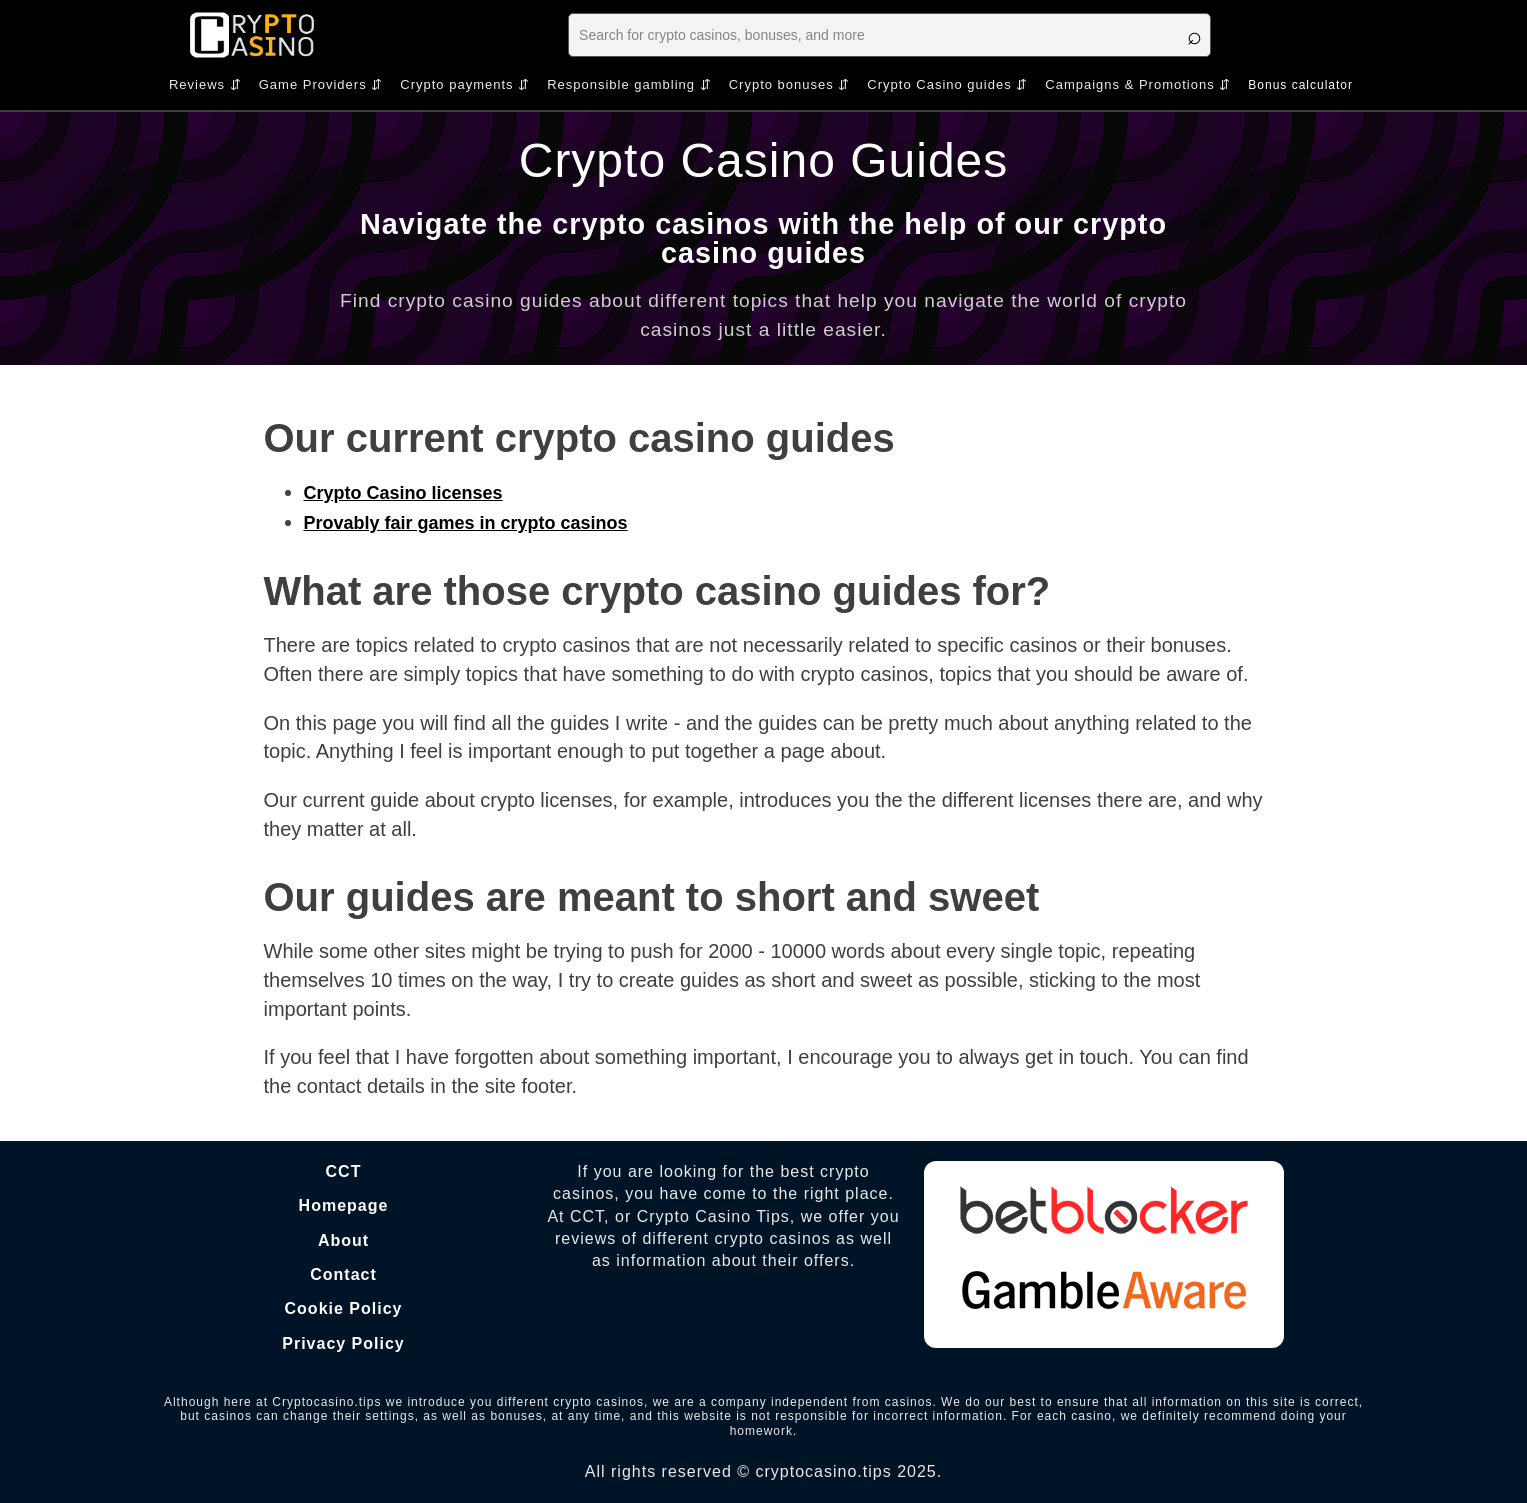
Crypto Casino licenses (403, 493)
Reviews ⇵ (205, 84)
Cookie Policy (344, 1308)
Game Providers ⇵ (321, 84)
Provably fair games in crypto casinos (466, 523)
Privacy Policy (343, 1343)
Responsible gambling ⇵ (629, 84)
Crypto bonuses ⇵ (790, 84)
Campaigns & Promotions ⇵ (1138, 84)
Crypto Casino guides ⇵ (947, 84)
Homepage (344, 1205)
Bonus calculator (1300, 85)
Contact (343, 1274)
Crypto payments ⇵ (465, 84)
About (343, 1240)
